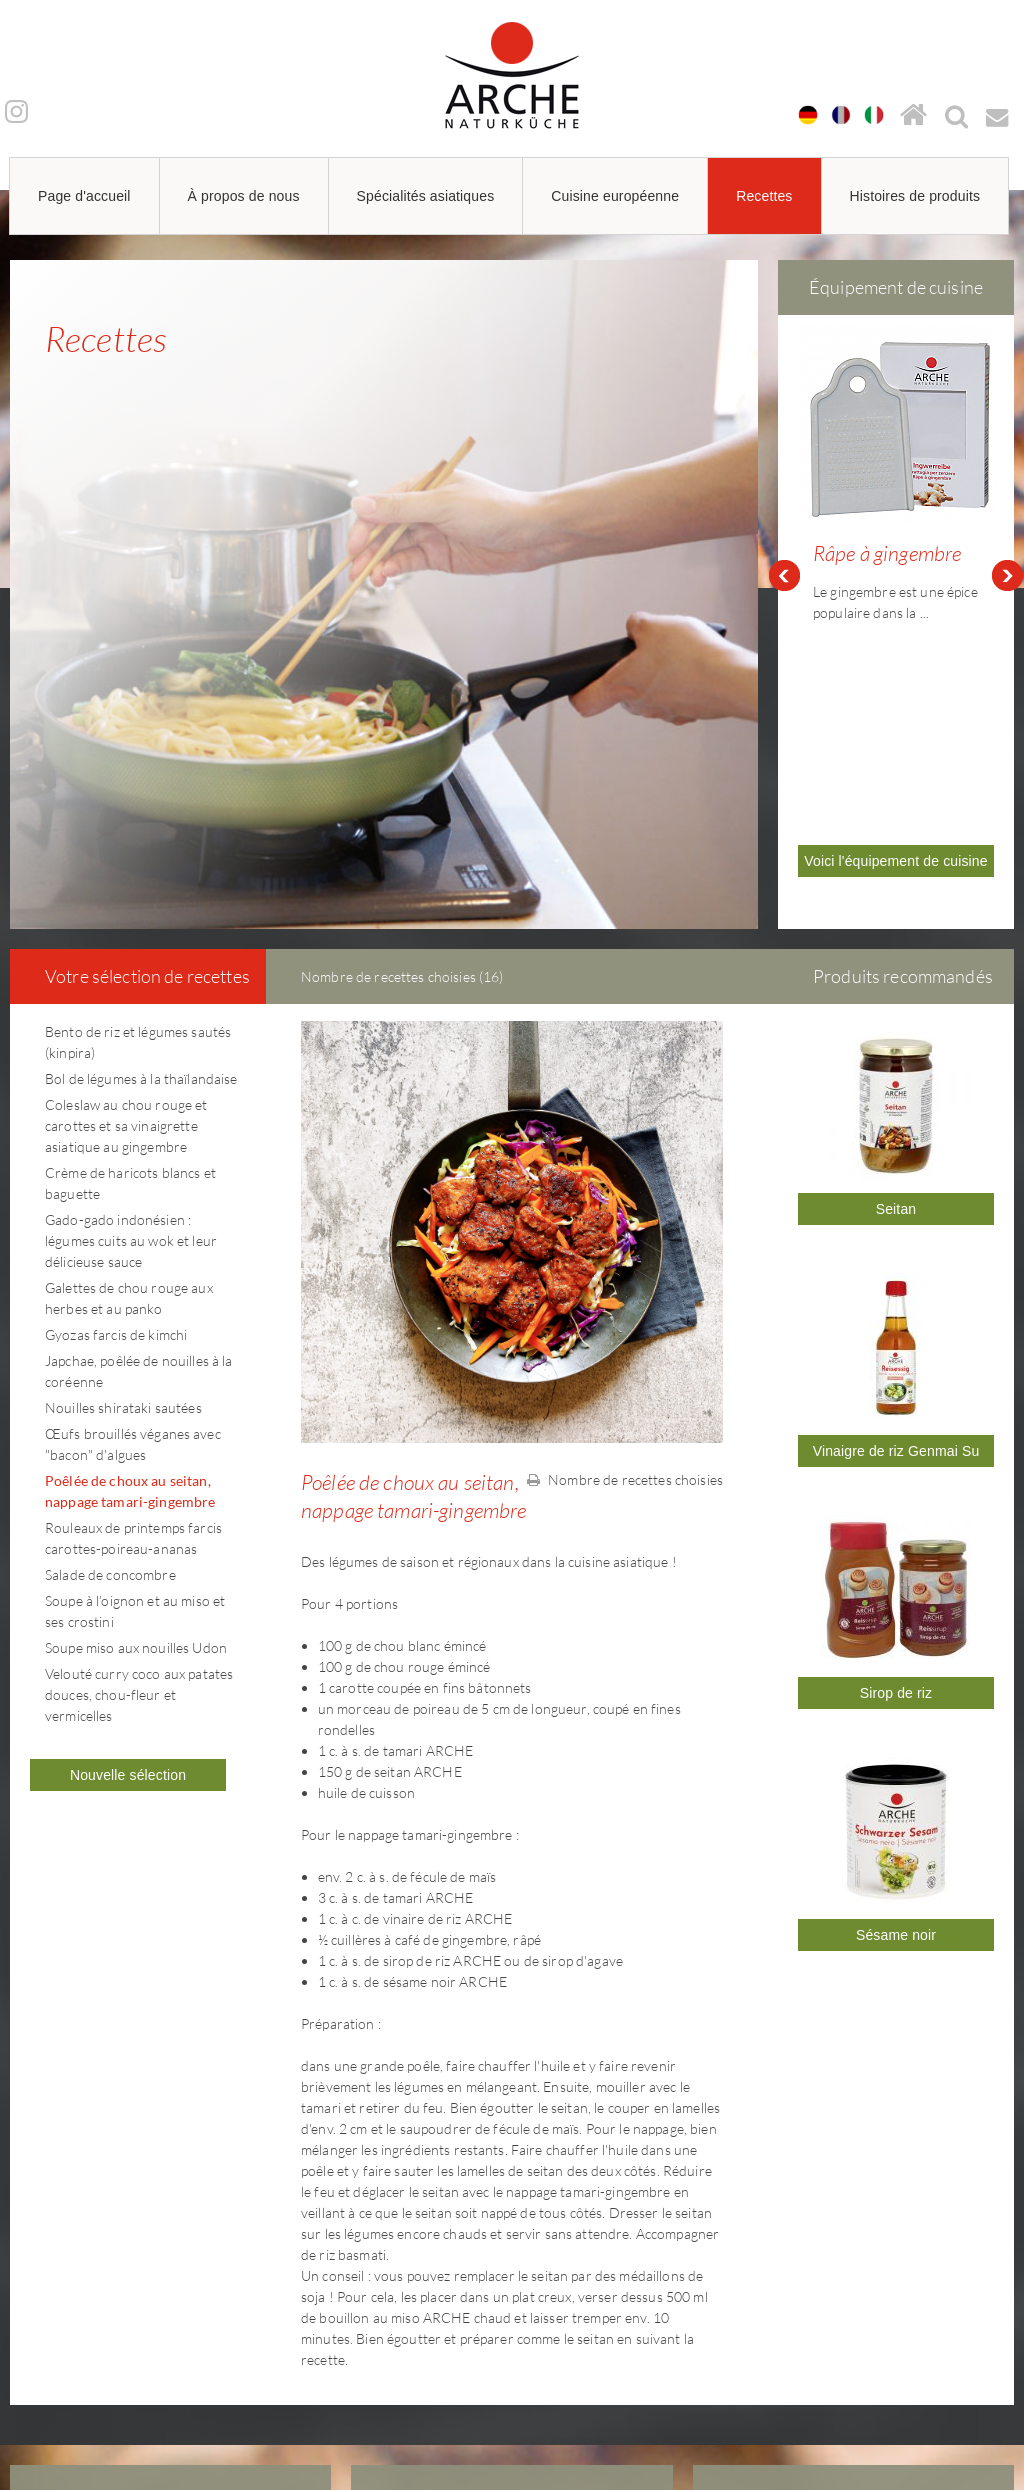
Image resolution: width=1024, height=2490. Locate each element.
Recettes (764, 196)
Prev (784, 461)
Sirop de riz (896, 1464)
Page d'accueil (84, 196)
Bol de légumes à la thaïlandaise (141, 849)
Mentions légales (785, 2281)
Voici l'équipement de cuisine (895, 659)
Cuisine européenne (615, 196)
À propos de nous (244, 196)
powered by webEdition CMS (963, 2456)
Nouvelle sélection (128, 1546)
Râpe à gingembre (887, 553)
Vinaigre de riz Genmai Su (896, 1222)
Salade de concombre (110, 1345)
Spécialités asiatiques (426, 196)
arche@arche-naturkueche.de (129, 2351)
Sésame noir (896, 1706)
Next (1008, 461)
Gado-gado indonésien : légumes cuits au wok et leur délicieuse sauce (131, 1011)
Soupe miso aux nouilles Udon (136, 1418)
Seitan (896, 980)
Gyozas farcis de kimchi (116, 1105)
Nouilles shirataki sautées (123, 1178)
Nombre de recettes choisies (625, 1250)
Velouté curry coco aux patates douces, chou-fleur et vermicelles (139, 1465)
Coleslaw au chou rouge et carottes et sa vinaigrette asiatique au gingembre (126, 896)
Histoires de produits (915, 196)
